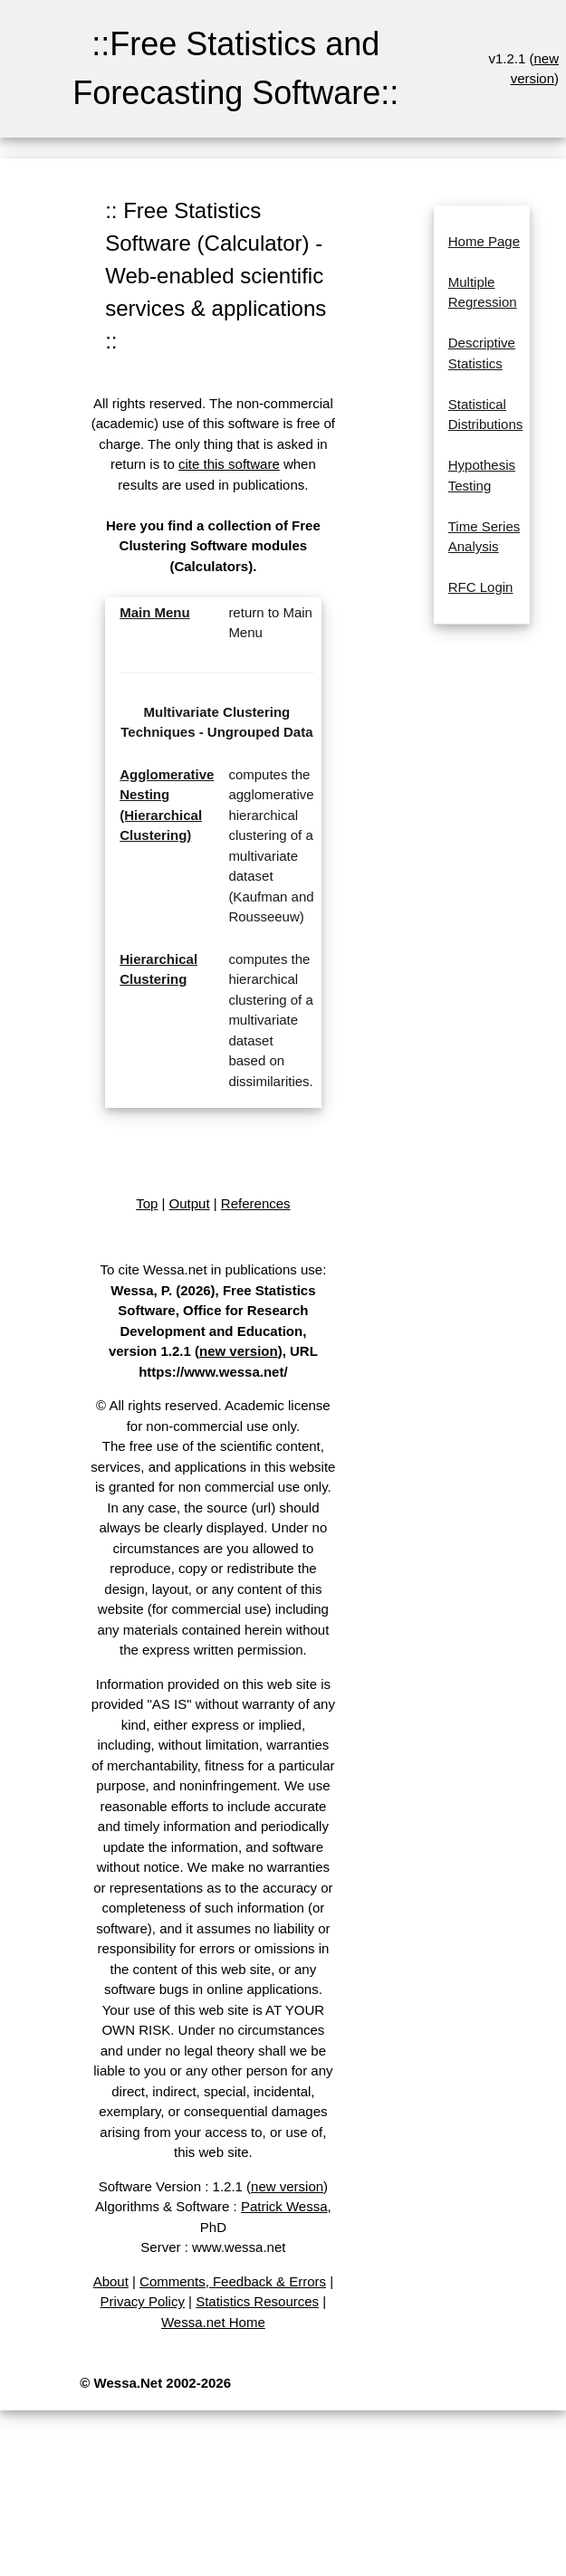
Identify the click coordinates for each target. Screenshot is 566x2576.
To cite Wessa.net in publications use (211, 1269)
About (111, 2281)
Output (189, 1203)
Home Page (484, 241)
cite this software (229, 464)
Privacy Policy (143, 2301)
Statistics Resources (257, 2301)
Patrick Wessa (284, 2206)
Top (147, 1203)
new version (238, 1351)
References (256, 1203)
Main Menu (155, 612)
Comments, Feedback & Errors (232, 2281)
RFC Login (480, 587)
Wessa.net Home (213, 2322)
